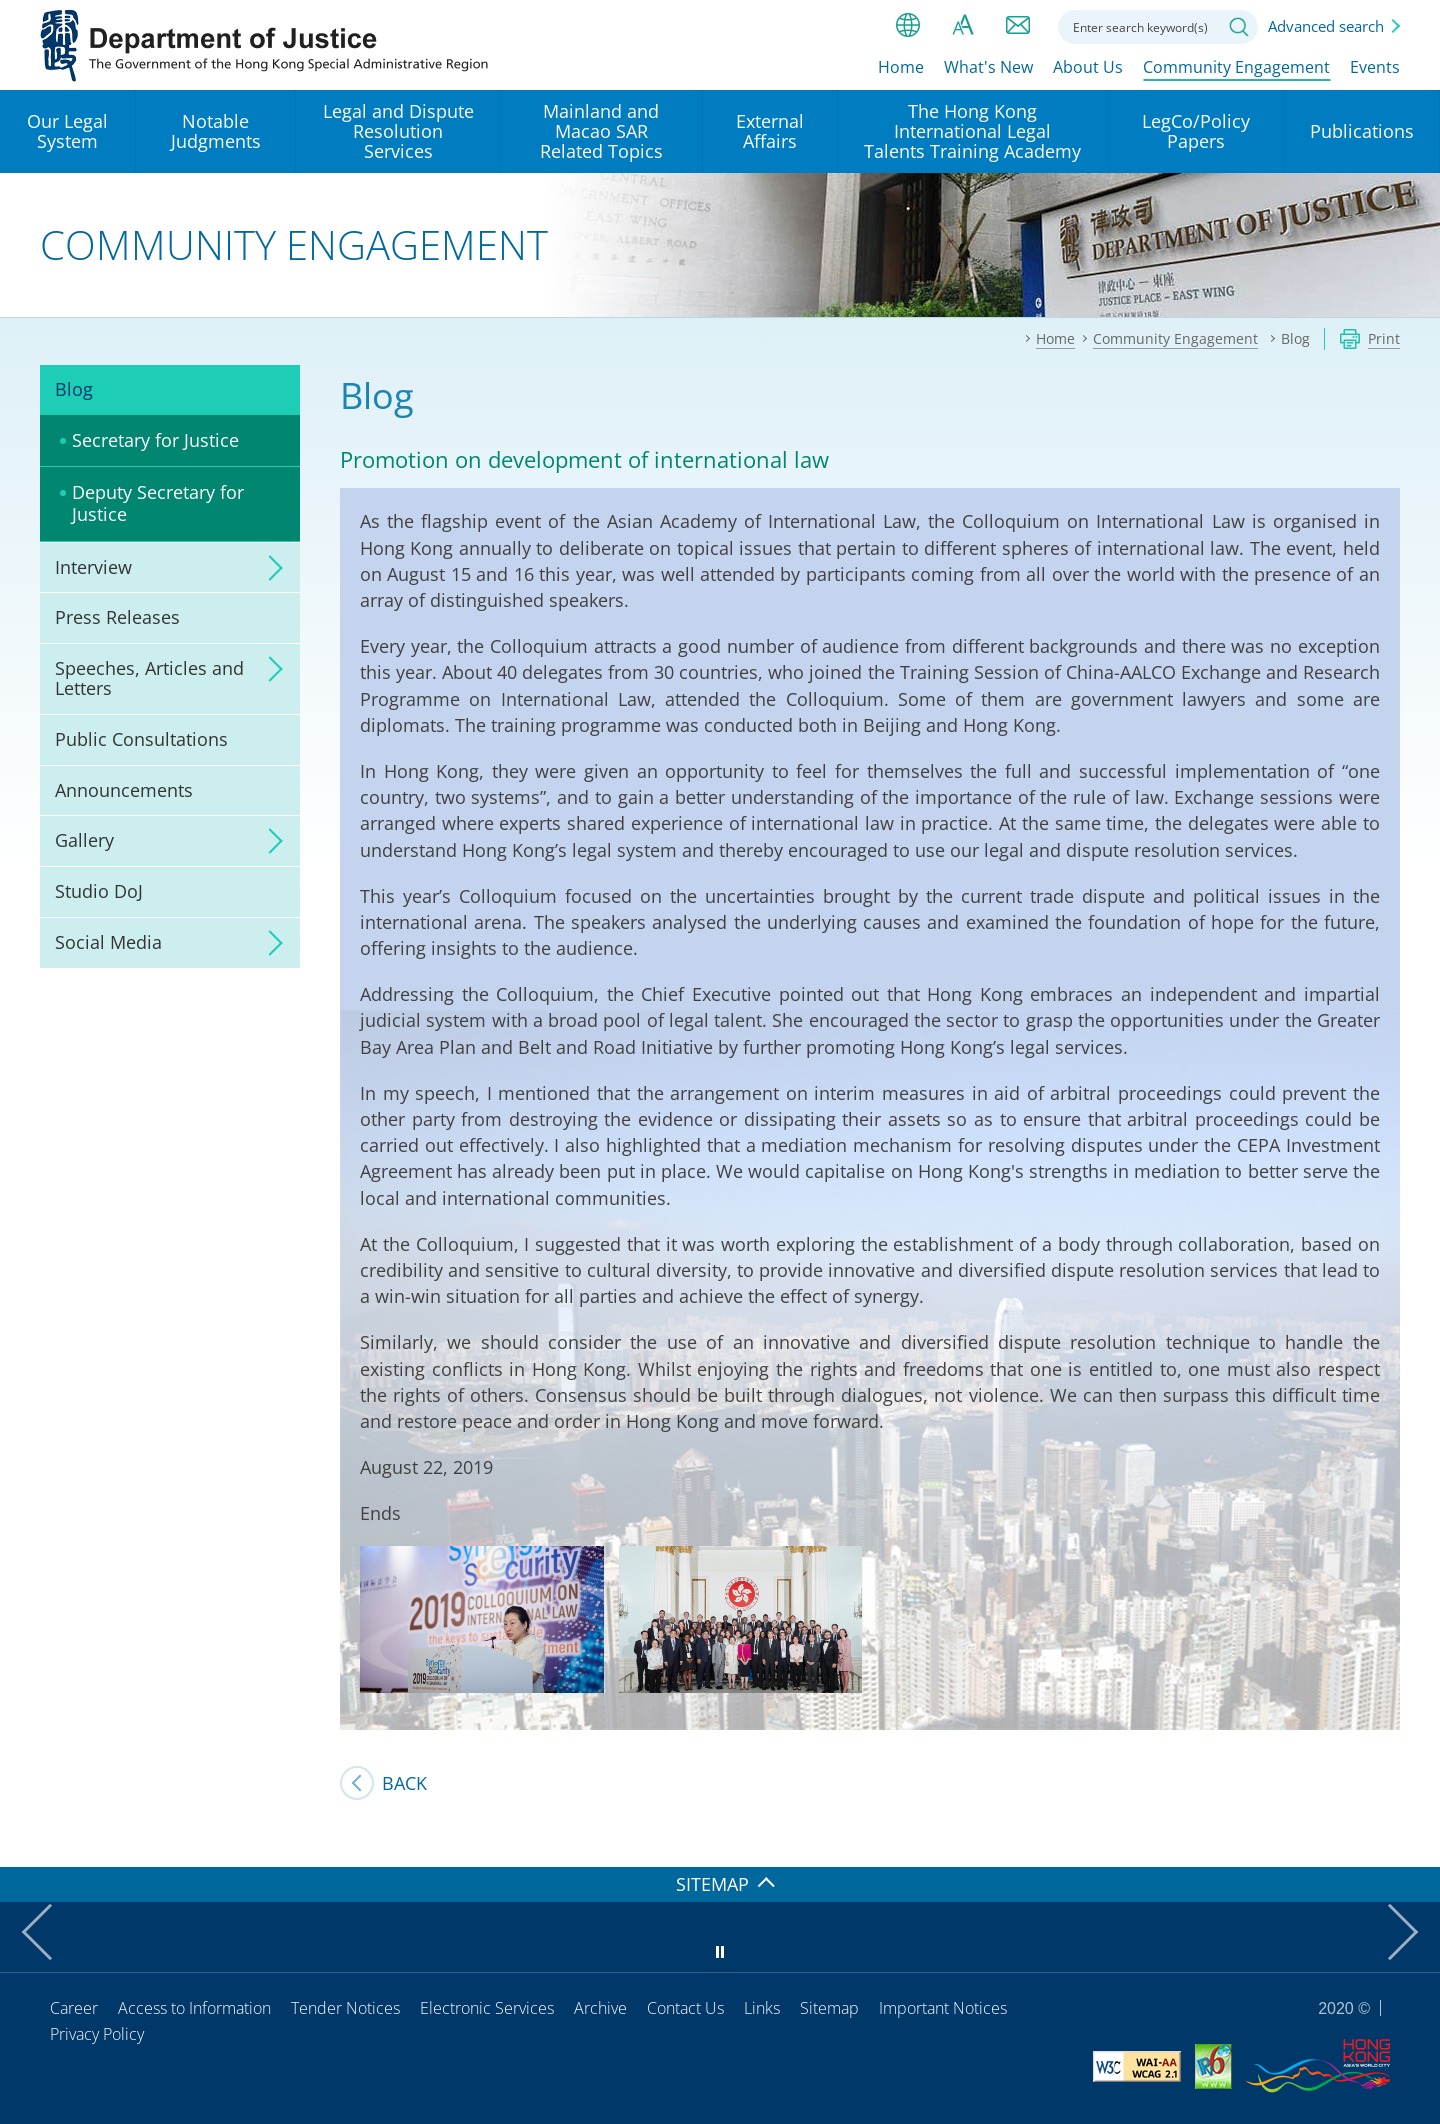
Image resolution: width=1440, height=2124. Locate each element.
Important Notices (943, 2008)
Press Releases (117, 617)
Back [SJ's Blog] (404, 1783)
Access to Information (194, 2008)
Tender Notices (345, 2008)
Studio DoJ (99, 891)
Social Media (108, 942)
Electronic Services (487, 2008)
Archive (600, 2008)
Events (1375, 67)
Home (901, 67)
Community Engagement (1236, 67)
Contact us (1018, 25)
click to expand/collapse (270, 568)
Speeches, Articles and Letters (149, 678)
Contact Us (685, 2008)
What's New (988, 67)
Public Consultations (141, 739)
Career (74, 2008)
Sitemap (829, 2008)
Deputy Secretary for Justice (158, 503)
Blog (74, 389)
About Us (1088, 67)
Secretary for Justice (155, 440)
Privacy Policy (97, 2034)
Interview (93, 567)
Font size (963, 25)
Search (1239, 27)
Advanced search (1326, 26)
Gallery (84, 840)
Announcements (124, 790)
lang (908, 25)
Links (762, 2008)
